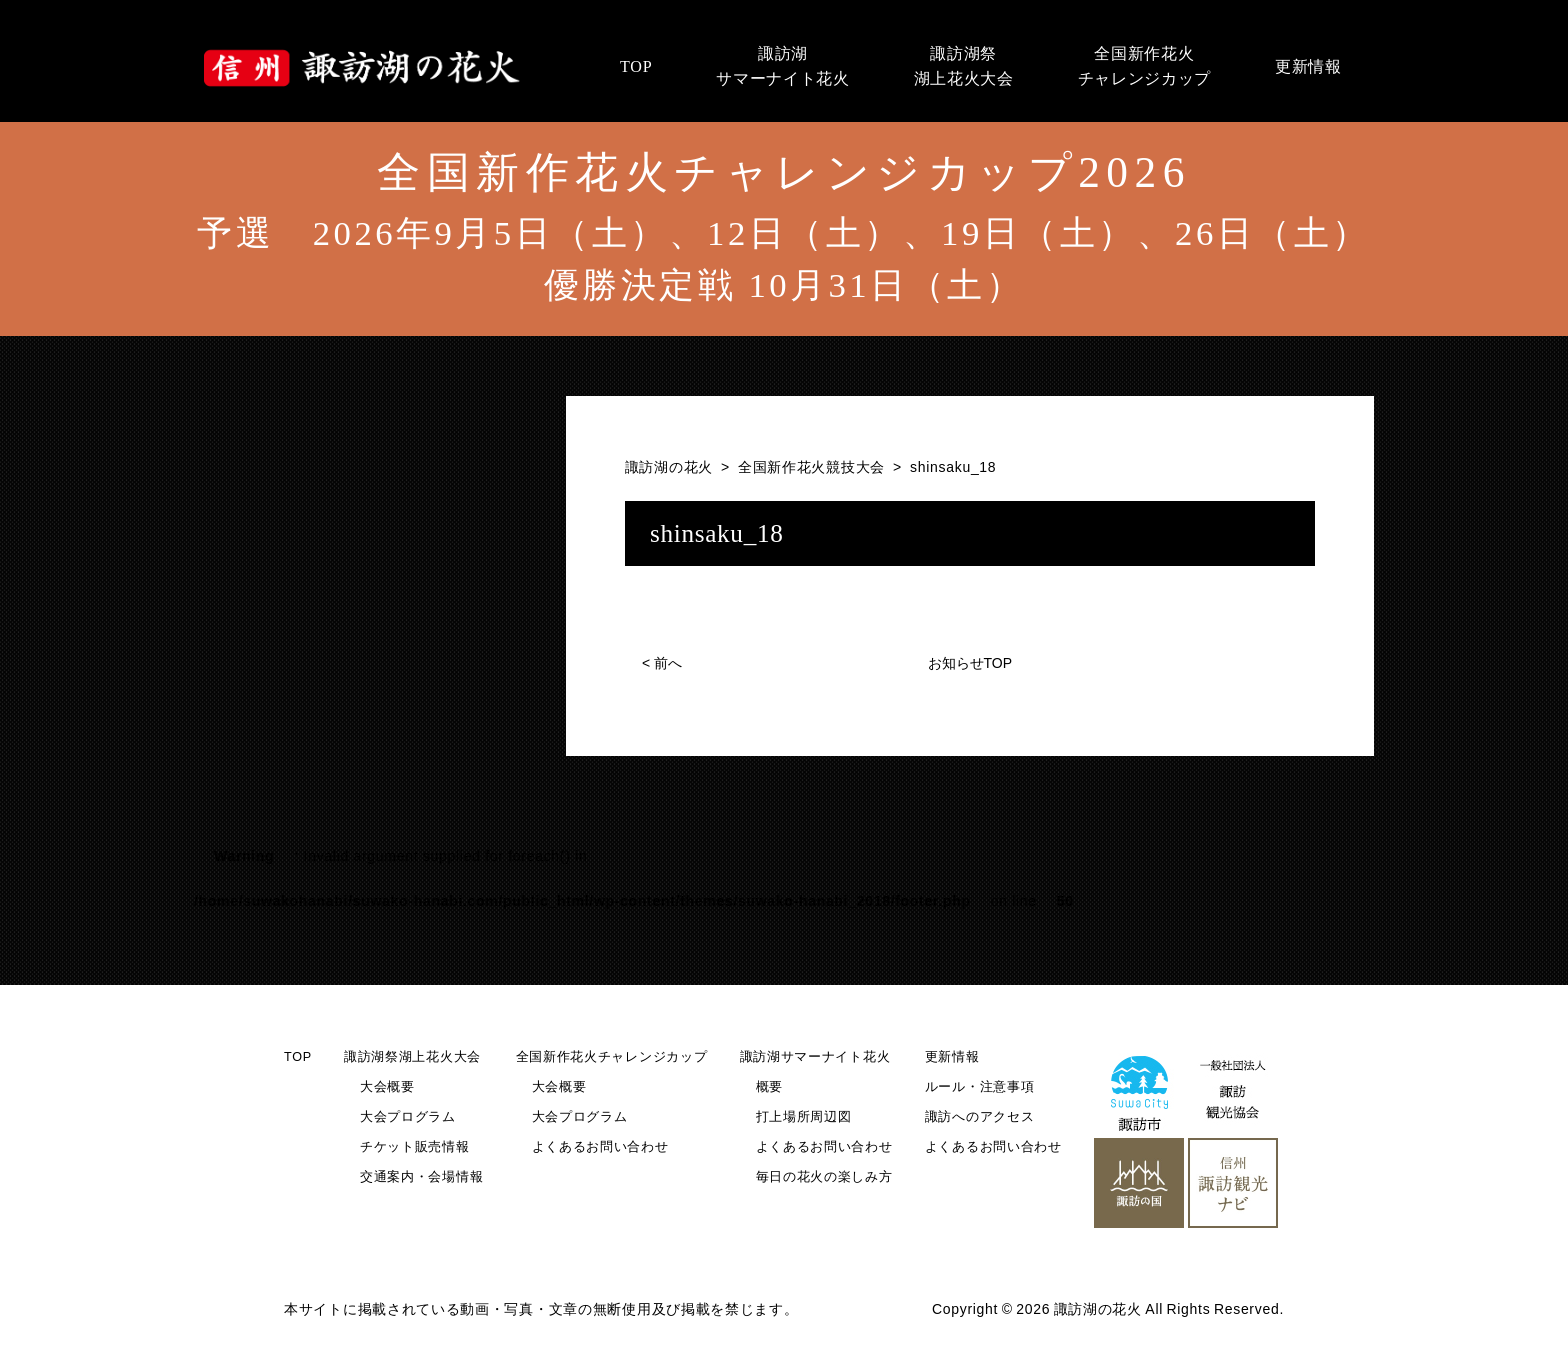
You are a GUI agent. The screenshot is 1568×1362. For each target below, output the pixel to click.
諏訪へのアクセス (980, 1117)
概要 (769, 1087)
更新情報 (952, 1057)
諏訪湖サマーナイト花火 (815, 1057)
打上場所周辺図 (804, 1117)
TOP (298, 1057)
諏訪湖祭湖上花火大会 (412, 1057)
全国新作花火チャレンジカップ (612, 1057)
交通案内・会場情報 (421, 1177)
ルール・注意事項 (980, 1087)
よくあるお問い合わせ (600, 1147)
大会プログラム (408, 1117)
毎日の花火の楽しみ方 (824, 1177)
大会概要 (387, 1087)
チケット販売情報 (415, 1147)
